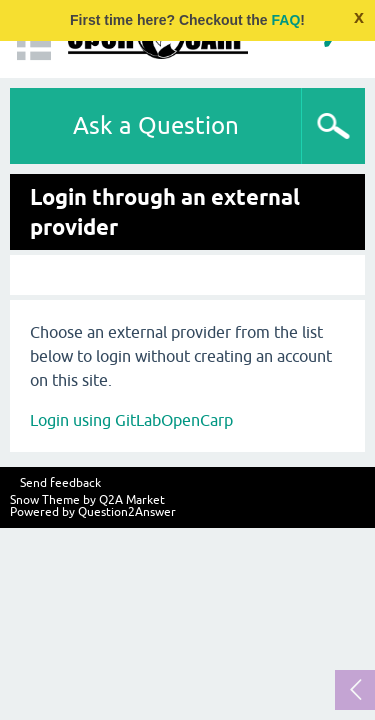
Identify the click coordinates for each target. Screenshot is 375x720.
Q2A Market (132, 500)
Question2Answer (127, 512)
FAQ (286, 20)
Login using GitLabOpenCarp (131, 420)
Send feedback (60, 483)
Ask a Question (156, 125)
